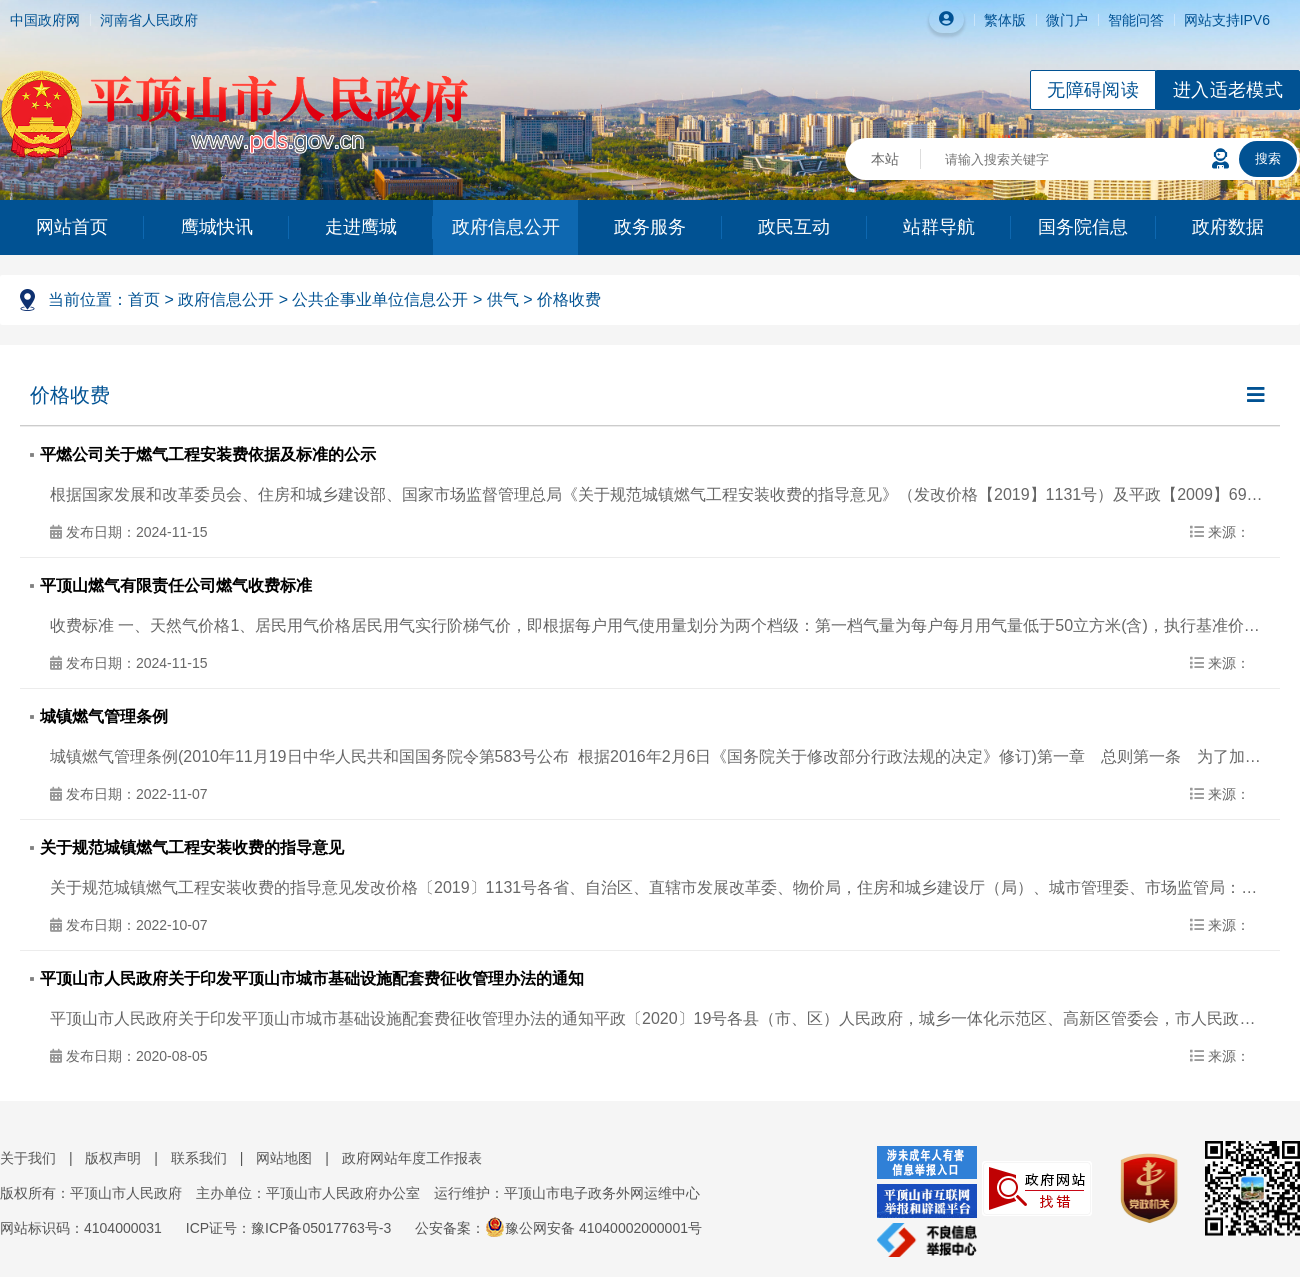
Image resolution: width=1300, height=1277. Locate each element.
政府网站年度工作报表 (412, 1158)
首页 (144, 299)
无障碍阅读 (1093, 90)
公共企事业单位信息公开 (380, 299)
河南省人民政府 (149, 20)
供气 (503, 299)
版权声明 (113, 1158)
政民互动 (794, 227)
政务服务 (650, 227)
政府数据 (1228, 227)
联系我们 (199, 1158)
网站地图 (284, 1158)
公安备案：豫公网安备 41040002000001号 (558, 1228)
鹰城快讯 (217, 227)
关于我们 (28, 1158)
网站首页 (72, 227)
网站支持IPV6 (1227, 20)
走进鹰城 (361, 227)
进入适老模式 (1228, 90)
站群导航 (939, 227)
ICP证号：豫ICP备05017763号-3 (288, 1228)
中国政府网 (45, 20)
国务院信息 (1083, 227)
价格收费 (569, 299)
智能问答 (1136, 20)
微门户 (1067, 20)
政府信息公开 (506, 227)
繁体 (998, 20)
